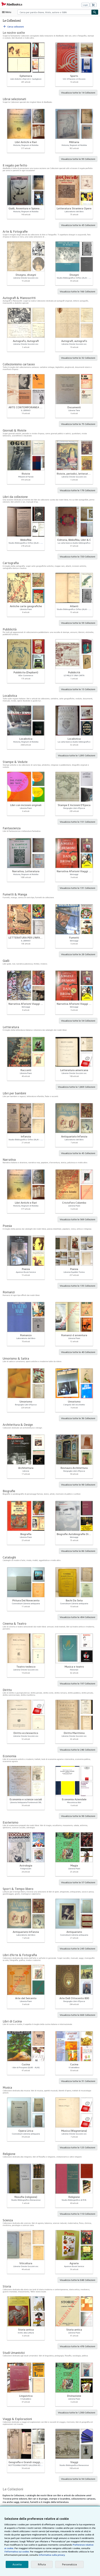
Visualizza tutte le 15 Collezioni (79, 689)
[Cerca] (94, 12)
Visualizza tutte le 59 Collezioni (79, 623)
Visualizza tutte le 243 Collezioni (78, 1948)
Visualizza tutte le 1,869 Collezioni (77, 1087)
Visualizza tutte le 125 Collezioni (78, 2147)
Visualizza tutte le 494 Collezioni (78, 1617)
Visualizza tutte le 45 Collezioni (79, 1153)
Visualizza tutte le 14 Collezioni (79, 92)
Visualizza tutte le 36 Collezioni (79, 1418)
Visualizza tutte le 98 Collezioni (79, 1484)
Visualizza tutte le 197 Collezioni (78, 1683)
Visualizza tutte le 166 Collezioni (78, 291)
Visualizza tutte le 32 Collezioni (79, 358)
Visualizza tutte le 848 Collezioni (78, 2280)
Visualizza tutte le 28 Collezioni (79, 954)
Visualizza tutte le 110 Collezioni (78, 2214)
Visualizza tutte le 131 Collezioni (78, 888)
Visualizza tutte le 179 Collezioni (78, 490)
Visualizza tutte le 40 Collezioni (79, 1352)
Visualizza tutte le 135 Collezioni (78, 1286)
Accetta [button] (17, 2564)
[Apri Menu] (7, 12)
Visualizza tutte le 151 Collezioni (78, 822)
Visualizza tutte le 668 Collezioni (78, 2015)
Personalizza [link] (68, 2564)
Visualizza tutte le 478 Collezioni (78, 2346)
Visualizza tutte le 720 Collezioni (78, 556)
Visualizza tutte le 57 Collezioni (79, 1882)
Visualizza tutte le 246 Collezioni (78, 1750)
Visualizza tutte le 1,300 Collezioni (77, 2412)
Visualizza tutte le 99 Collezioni (79, 159)
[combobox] (54, 12)
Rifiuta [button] (40, 2564)
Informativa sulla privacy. (37, 2555)
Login (85, 5)
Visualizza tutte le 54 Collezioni (79, 1021)
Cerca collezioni (13, 26)
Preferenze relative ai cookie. (80, 2544)
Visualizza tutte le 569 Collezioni (78, 1219)
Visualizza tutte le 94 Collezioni (79, 2479)
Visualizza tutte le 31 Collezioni (79, 2081)
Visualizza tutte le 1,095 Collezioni (77, 755)
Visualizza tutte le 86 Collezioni (79, 1551)
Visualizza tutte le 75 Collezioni (79, 424)
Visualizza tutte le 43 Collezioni (79, 225)
